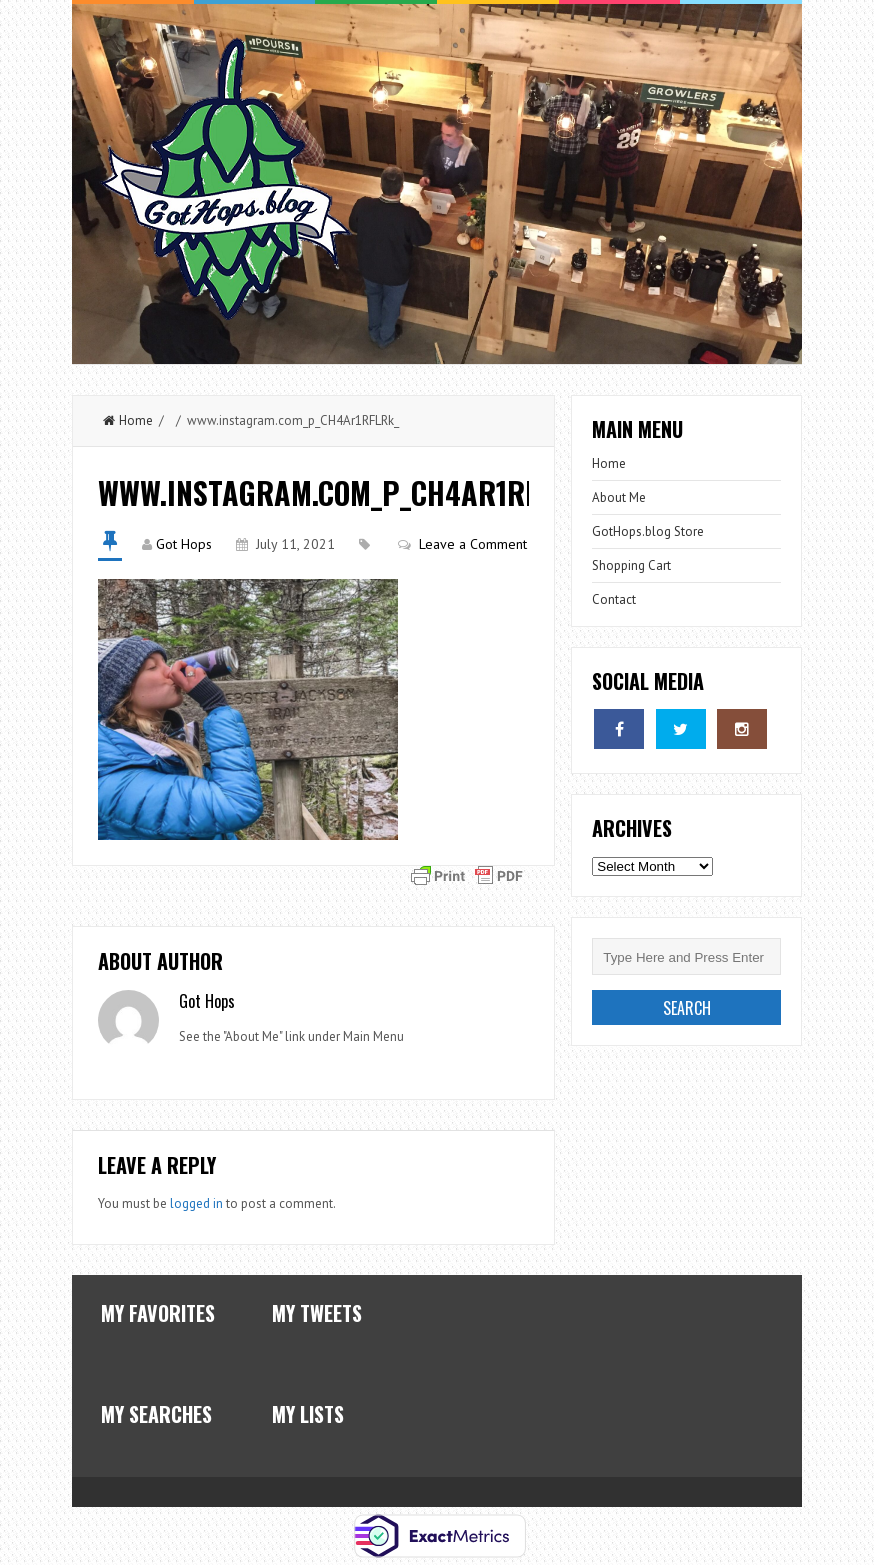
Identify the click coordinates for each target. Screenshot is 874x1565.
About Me (619, 497)
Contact (614, 599)
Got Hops (184, 544)
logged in (196, 1203)
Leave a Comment (473, 544)
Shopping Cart (631, 565)
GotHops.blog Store (648, 531)
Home (128, 420)
